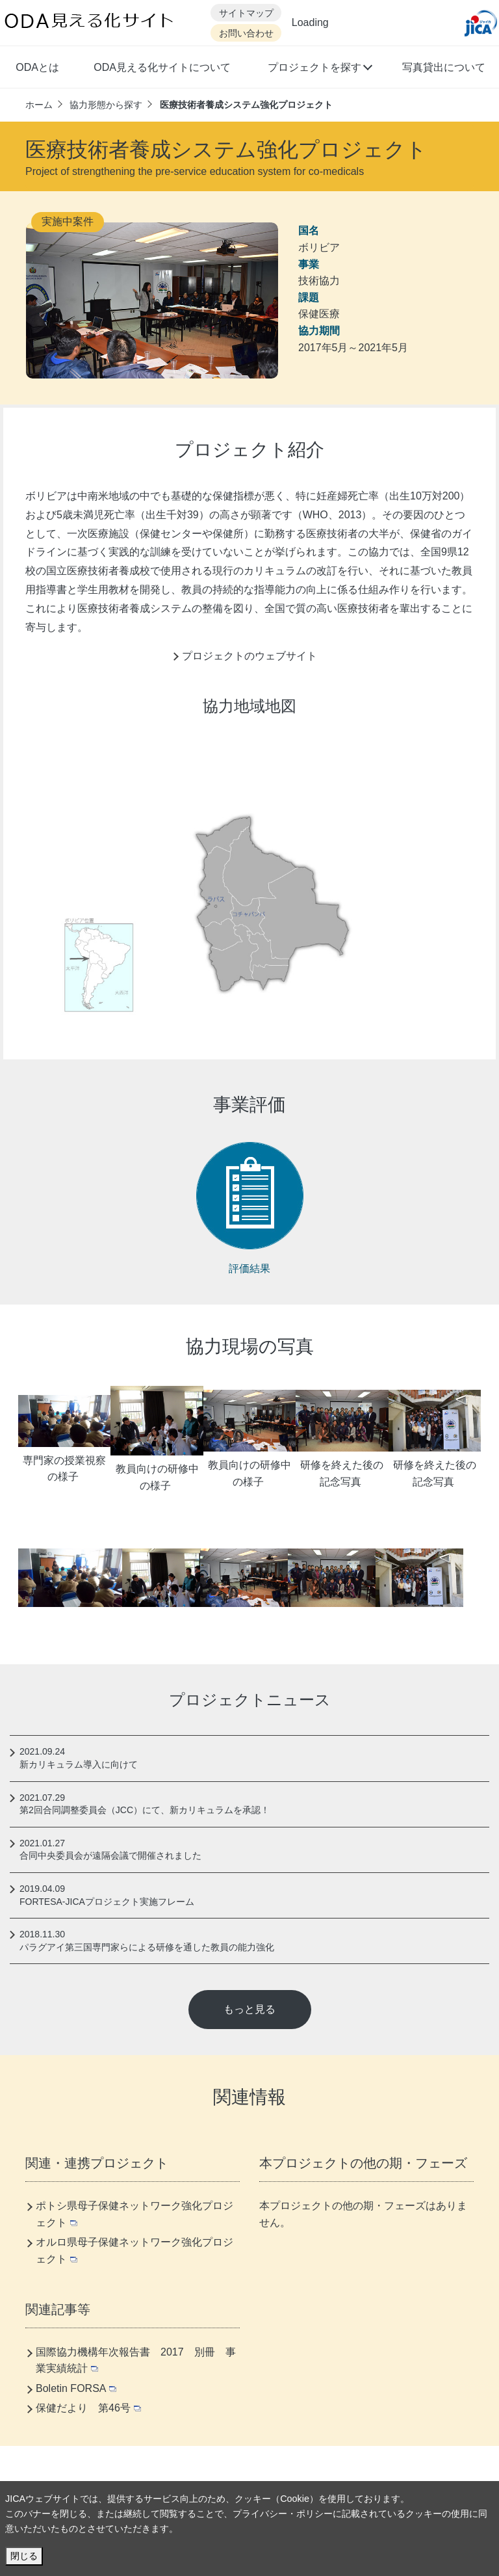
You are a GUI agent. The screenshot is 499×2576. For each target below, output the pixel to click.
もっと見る (249, 2009)
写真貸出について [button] (443, 67)
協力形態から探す (106, 105)
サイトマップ (246, 13)
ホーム (39, 105)
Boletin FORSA (76, 2388)
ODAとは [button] (37, 67)
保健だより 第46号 (88, 2407)
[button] (319, 69)
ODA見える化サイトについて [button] (162, 67)
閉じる (24, 2556)
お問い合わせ (246, 33)
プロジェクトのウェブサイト (249, 655)
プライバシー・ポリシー (283, 2513)
